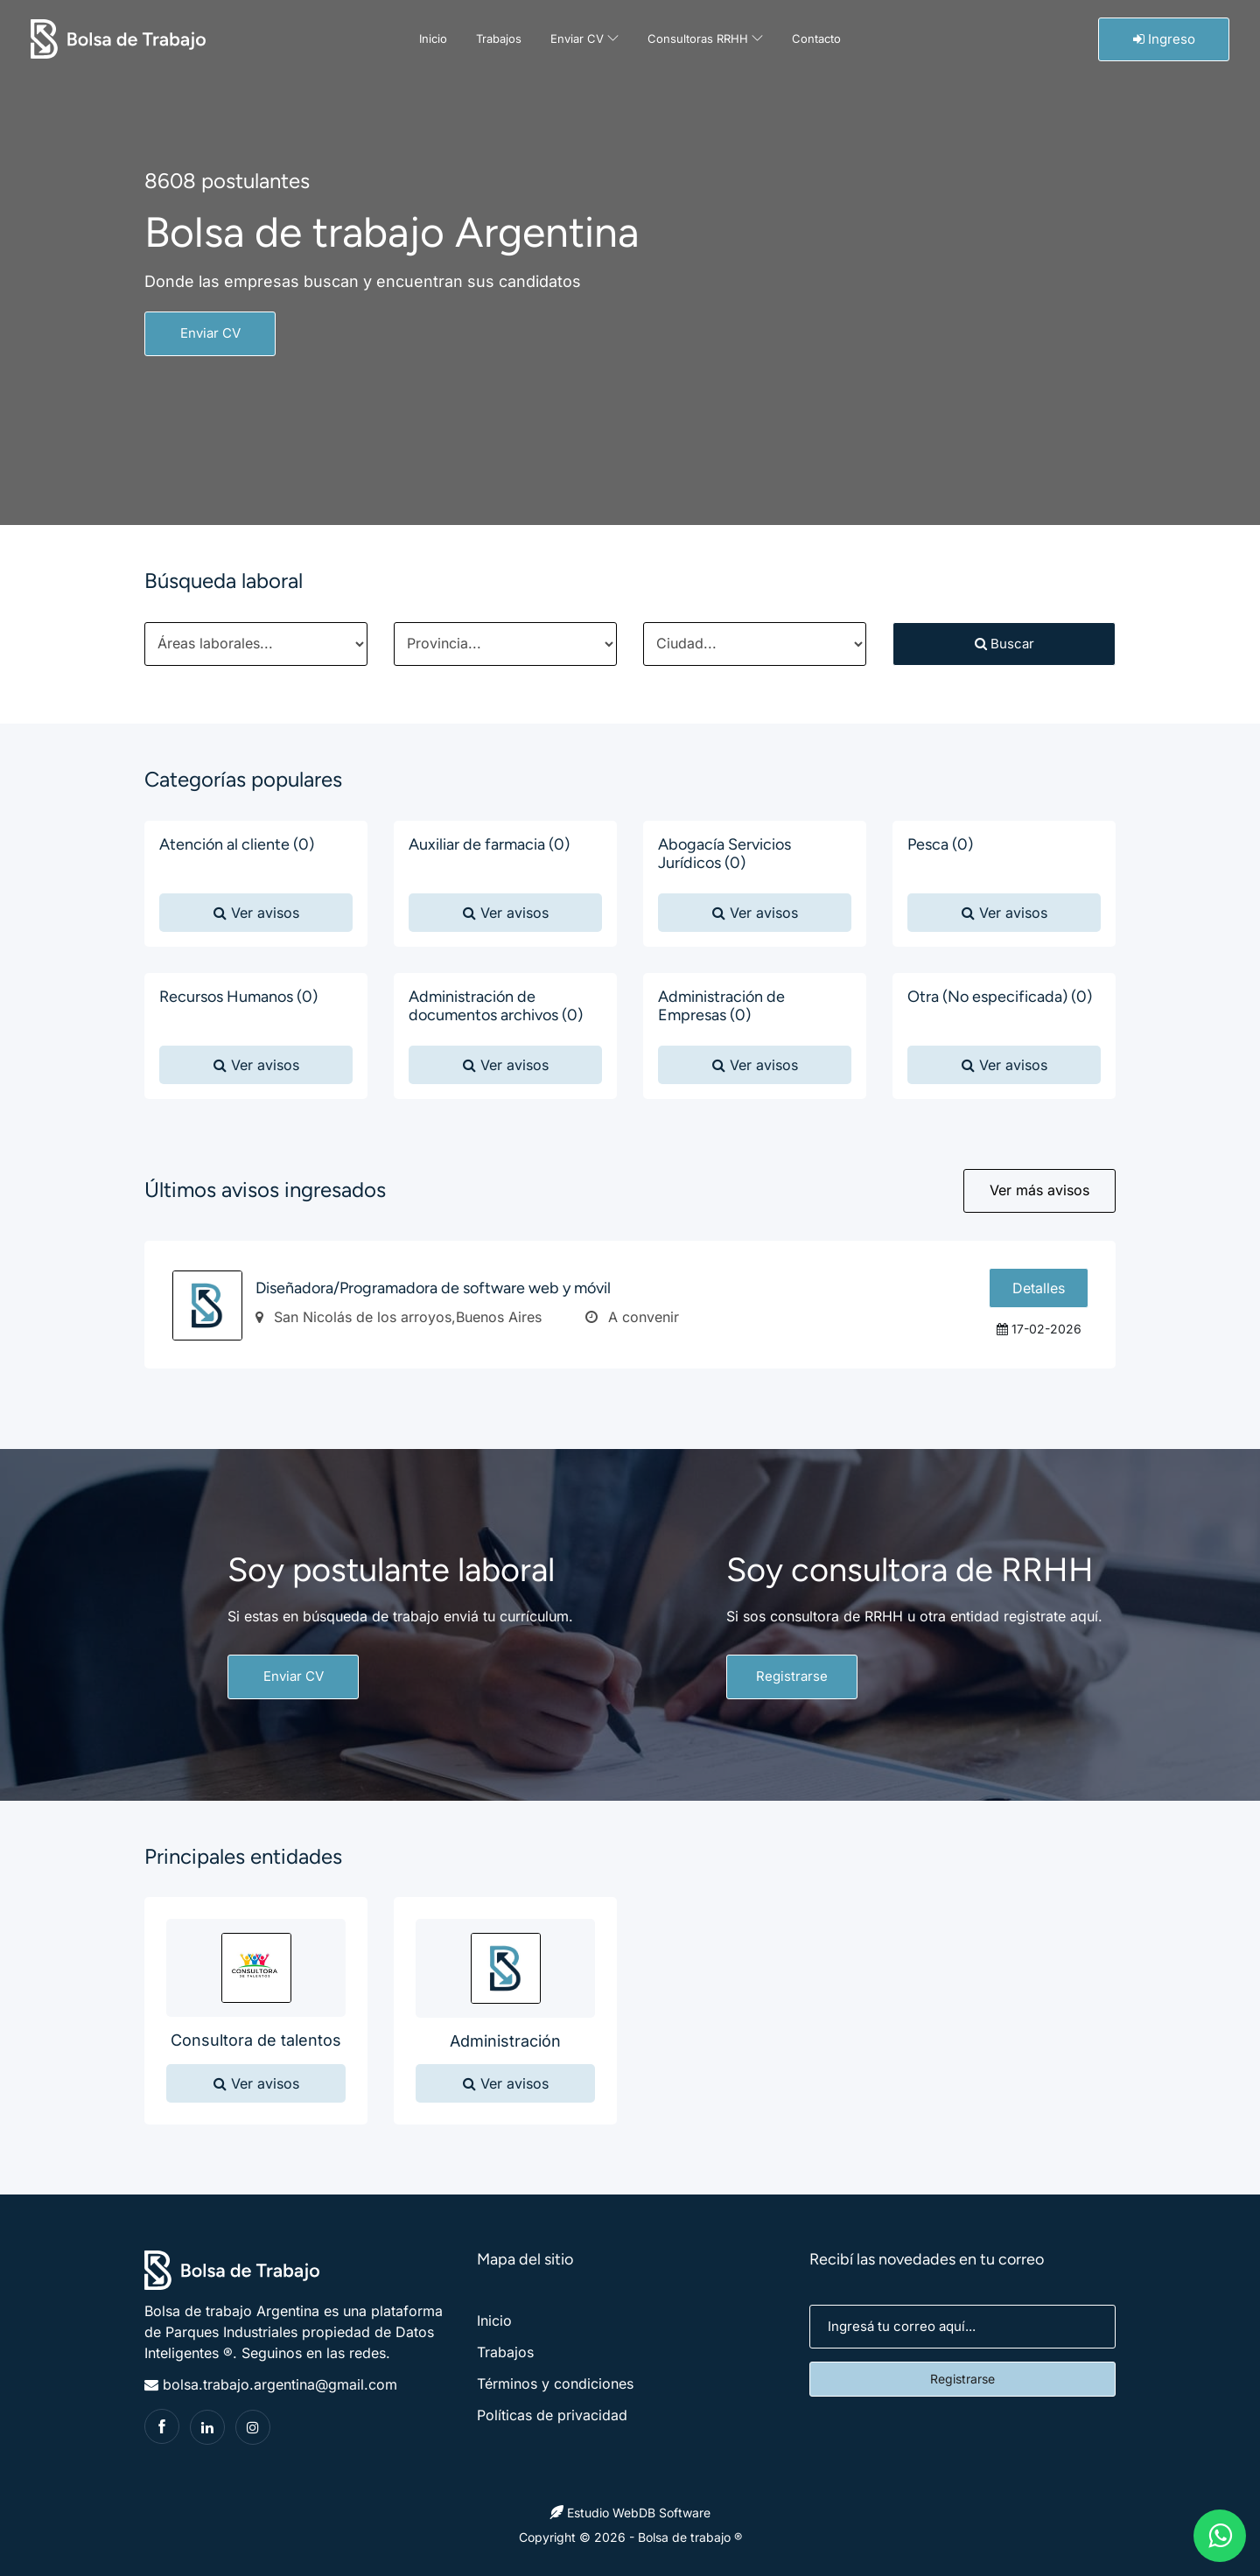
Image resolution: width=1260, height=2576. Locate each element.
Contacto (816, 39)
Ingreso (1164, 39)
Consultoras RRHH (705, 39)
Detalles (1038, 1288)
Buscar (1004, 643)
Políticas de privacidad (552, 2415)
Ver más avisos (1039, 1190)
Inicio (433, 39)
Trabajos (499, 39)
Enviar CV (584, 39)
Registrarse (792, 1676)
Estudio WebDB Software (630, 2512)
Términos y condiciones (555, 2383)
